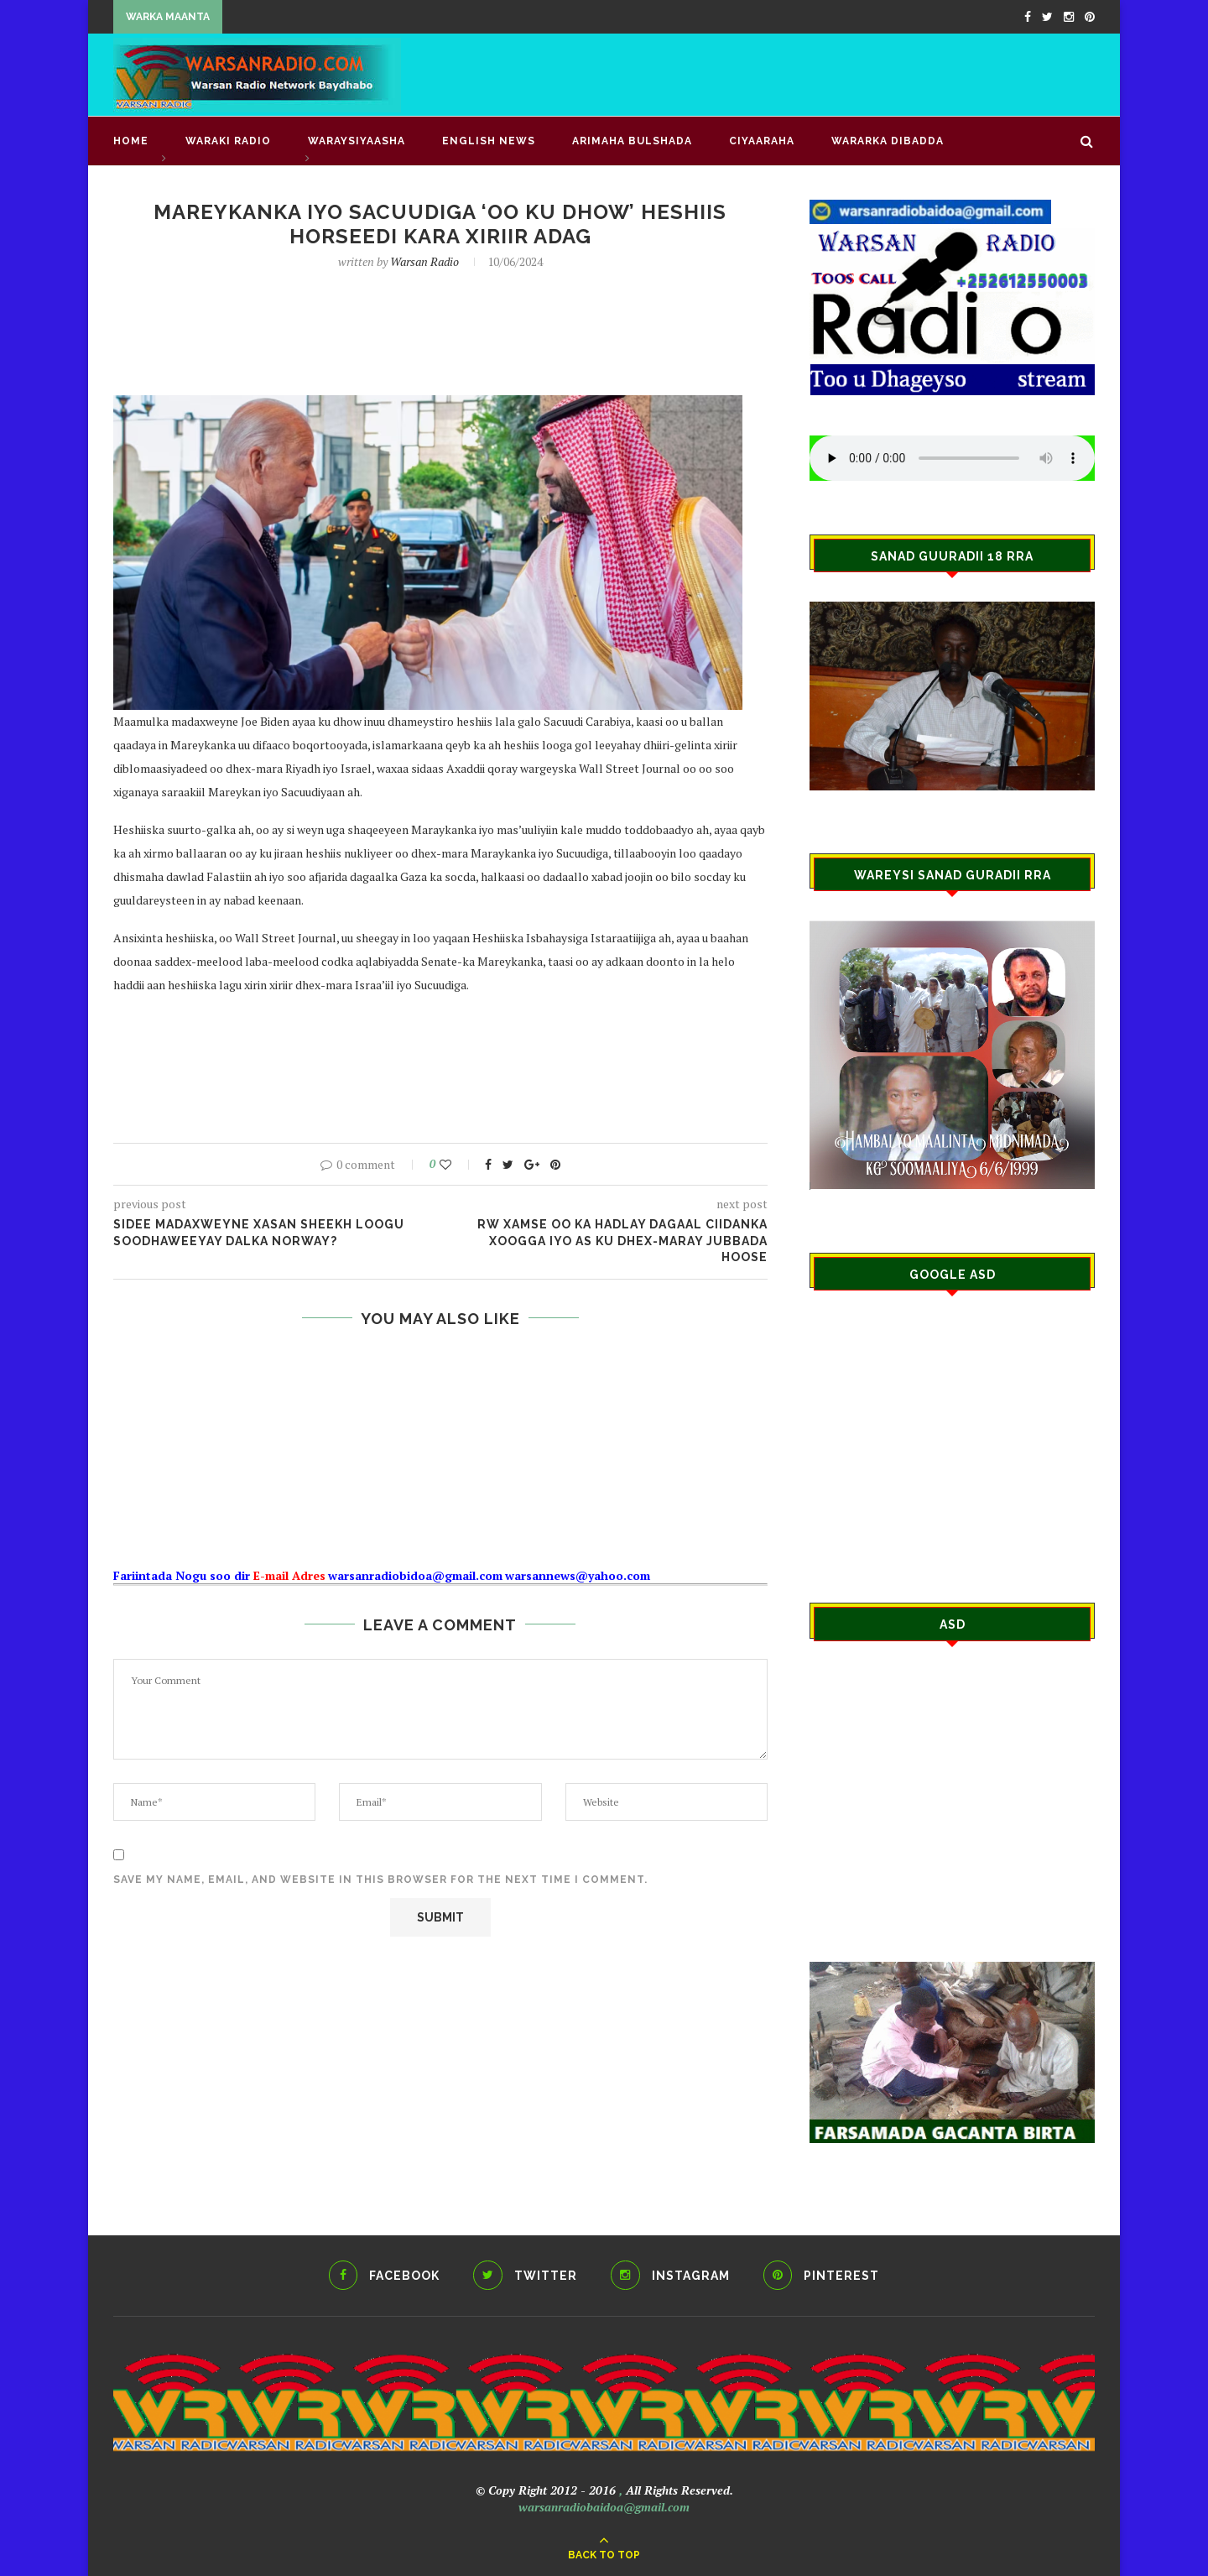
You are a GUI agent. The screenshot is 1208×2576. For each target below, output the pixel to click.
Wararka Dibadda (887, 141)
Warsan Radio (424, 261)
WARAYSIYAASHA (356, 141)
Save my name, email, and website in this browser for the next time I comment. (380, 1879)
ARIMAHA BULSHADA (632, 141)
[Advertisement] (789, 73)
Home (130, 141)
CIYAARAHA (761, 141)
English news (488, 141)
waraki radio (228, 141)
